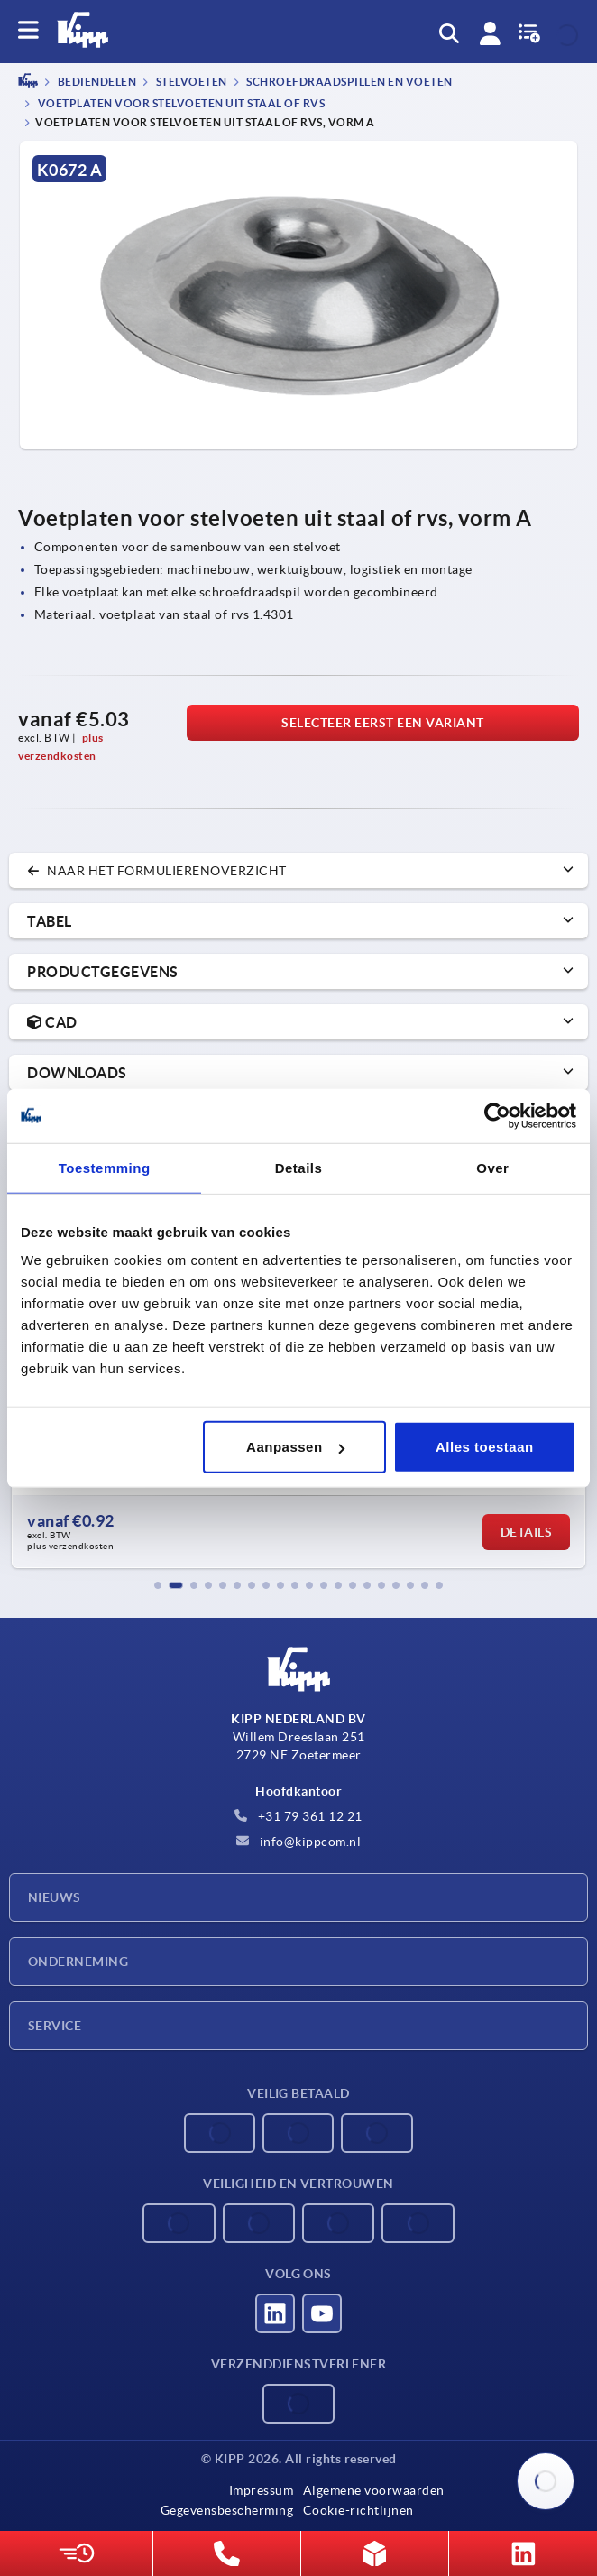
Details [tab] (299, 1167)
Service (54, 2025)
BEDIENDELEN (95, 82)
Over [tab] (492, 1167)
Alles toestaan (485, 1446)
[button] (157, 1585)
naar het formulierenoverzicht (157, 870)
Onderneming (78, 1961)
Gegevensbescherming (227, 2510)
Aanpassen (295, 1446)
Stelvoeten (190, 82)
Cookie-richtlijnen (358, 2510)
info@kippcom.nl (298, 1841)
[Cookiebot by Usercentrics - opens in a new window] (497, 1115)
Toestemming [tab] (105, 1167)
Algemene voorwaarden (374, 2490)
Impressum (261, 2490)
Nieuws (54, 1897)
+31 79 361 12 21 (298, 1816)
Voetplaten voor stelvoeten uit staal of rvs (180, 103)
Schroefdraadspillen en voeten (348, 82)
